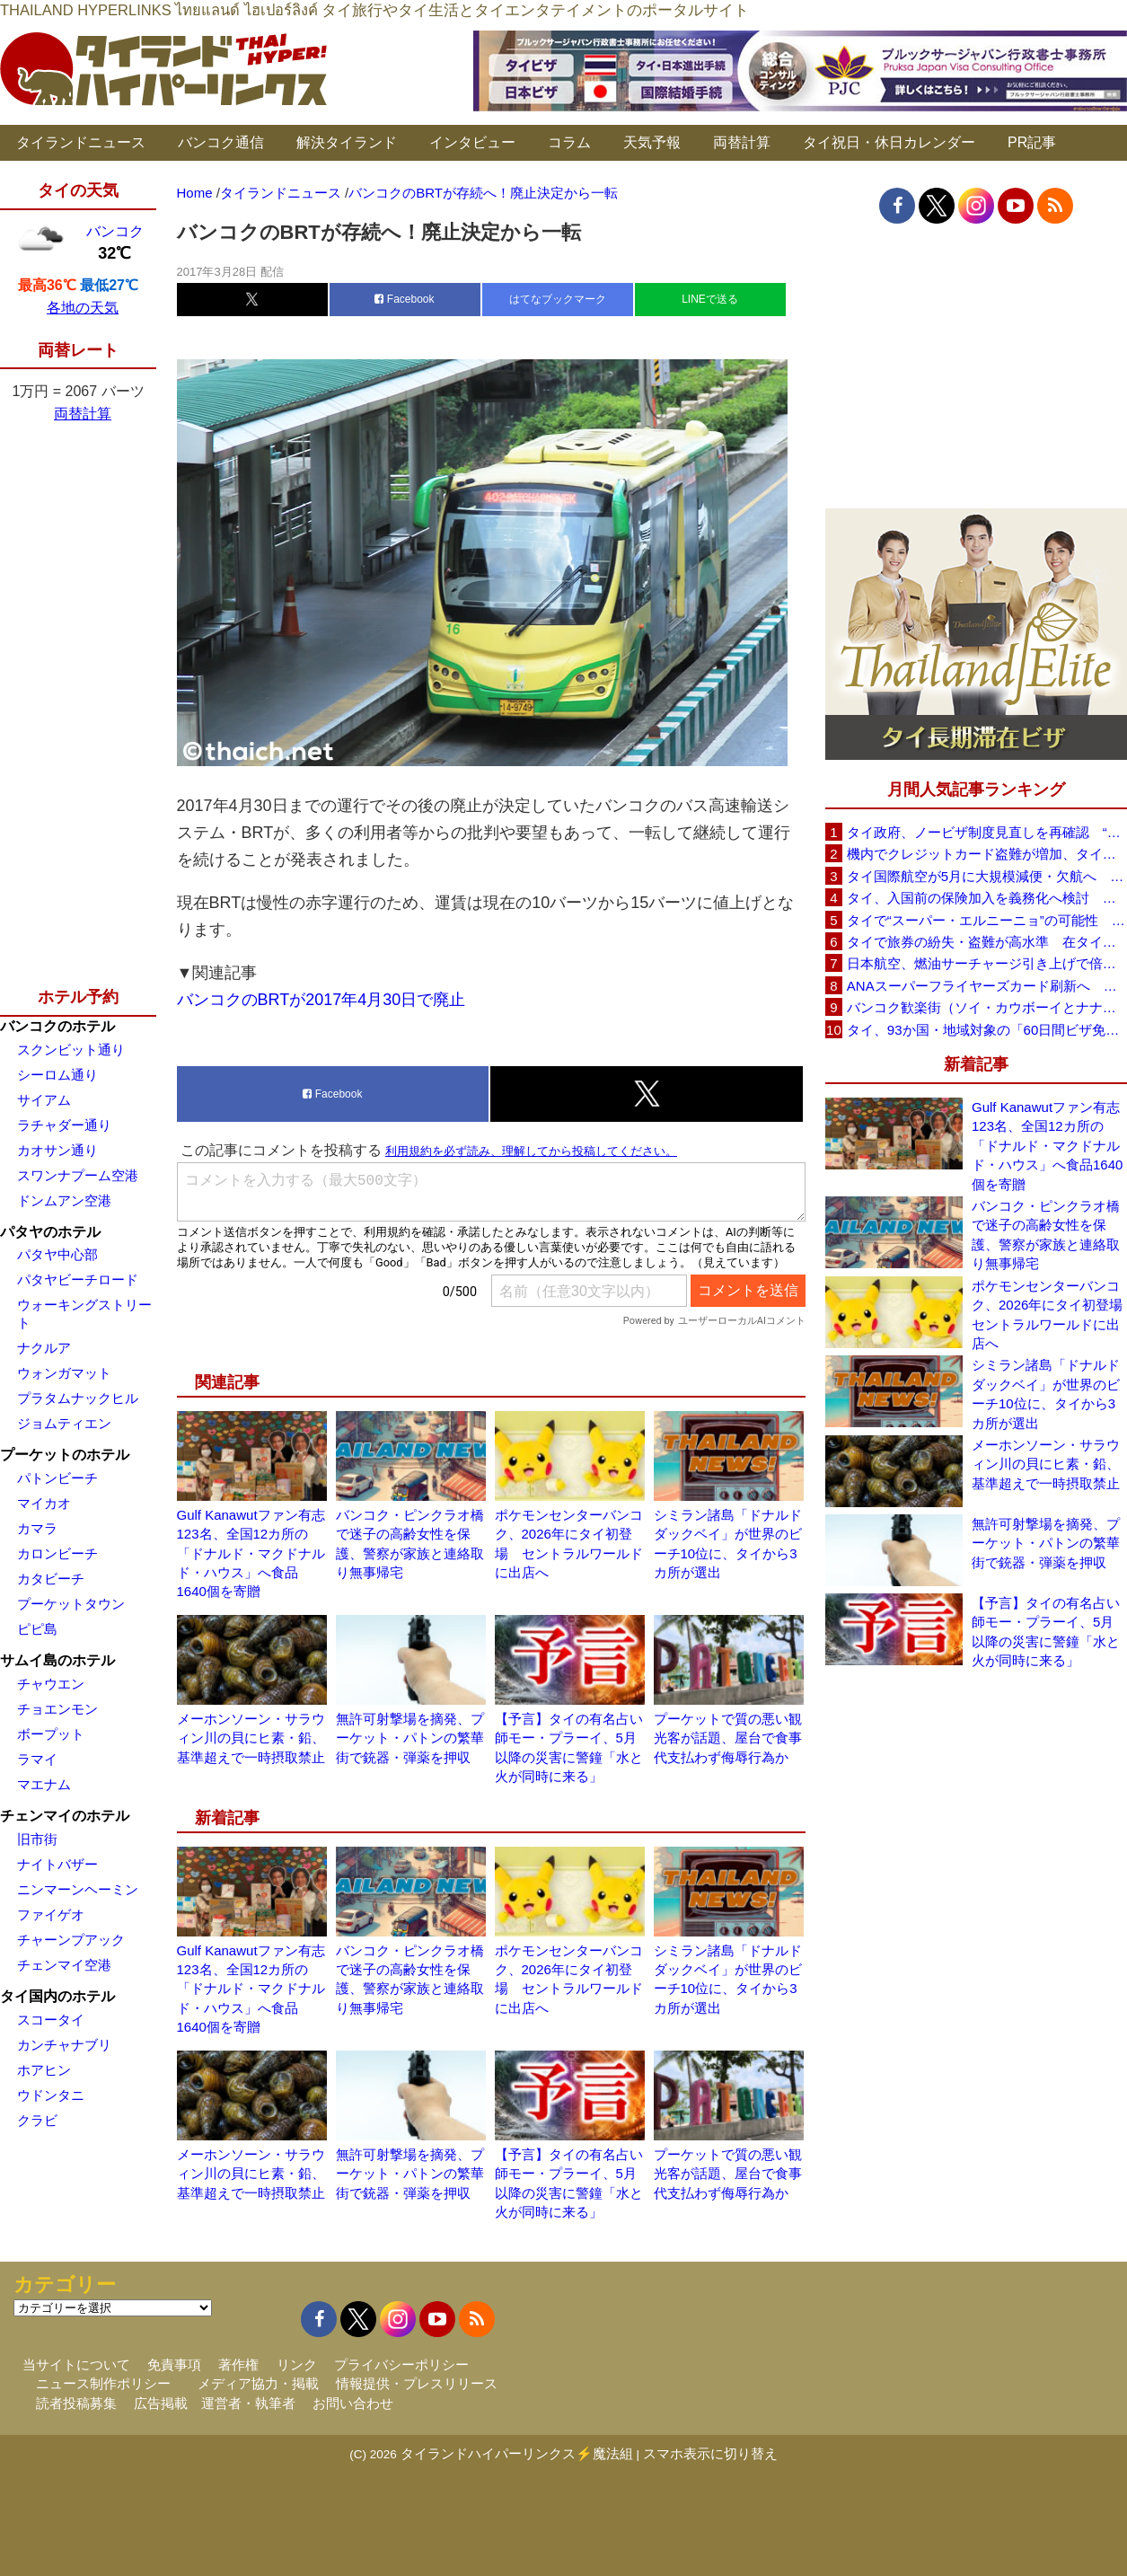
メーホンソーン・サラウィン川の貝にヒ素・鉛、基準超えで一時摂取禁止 (251, 1738)
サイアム (44, 1099)
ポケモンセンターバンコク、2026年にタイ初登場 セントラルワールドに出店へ (1049, 1314)
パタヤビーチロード (77, 1279)
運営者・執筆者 (248, 2403)
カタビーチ (50, 1578)
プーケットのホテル (64, 1454)
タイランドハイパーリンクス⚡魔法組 (517, 2453)
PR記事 (1032, 142)
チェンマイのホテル (64, 1815)
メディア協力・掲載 (258, 2383)
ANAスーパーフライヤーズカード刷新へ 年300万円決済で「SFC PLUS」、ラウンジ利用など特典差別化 (987, 985)
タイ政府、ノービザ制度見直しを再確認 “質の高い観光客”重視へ (987, 832)
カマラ (37, 1528)
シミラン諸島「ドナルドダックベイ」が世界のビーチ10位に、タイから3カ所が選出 (1046, 1393)
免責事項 (174, 2364)
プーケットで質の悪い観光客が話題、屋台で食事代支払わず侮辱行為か (728, 1738)
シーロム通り (57, 1074)
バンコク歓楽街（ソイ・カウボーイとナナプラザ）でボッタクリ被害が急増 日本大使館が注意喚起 (987, 1007)
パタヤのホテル (50, 1231)
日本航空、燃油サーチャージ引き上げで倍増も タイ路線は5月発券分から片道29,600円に (987, 963)
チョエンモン (57, 1708)
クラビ (37, 2120)
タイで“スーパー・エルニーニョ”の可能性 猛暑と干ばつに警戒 (987, 920)
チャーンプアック (71, 1939)
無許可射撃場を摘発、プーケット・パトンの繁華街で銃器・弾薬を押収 (410, 1738)
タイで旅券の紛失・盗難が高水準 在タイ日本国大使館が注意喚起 (987, 941)
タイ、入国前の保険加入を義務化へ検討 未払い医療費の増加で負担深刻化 (987, 897)
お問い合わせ (353, 2403)
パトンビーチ (57, 1478)
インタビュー (472, 142)
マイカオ (44, 1503)
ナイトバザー (57, 1864)
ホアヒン (44, 2070)
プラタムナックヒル (77, 1398)
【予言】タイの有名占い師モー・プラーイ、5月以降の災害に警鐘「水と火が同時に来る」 (1046, 1631)
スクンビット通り (71, 1049)
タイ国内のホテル (57, 1996)
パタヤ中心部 (57, 1254)
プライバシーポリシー (401, 2364)
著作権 (238, 2364)
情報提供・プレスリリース (416, 2383)
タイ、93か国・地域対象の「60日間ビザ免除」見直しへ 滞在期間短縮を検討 (987, 1029)
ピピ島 (37, 1628)
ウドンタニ (50, 2095)
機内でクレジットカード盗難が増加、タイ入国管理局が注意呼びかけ (987, 853)
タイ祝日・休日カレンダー (889, 142)
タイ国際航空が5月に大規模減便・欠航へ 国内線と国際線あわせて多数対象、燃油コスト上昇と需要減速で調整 (987, 876)
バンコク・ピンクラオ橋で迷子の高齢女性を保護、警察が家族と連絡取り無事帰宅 (1046, 1234)
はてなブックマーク (557, 299)
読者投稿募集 (76, 2403)
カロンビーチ (57, 1553)
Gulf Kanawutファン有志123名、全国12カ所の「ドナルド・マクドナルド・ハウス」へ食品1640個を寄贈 (251, 1553)
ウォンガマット (64, 1373)
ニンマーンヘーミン (77, 1889)
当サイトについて (76, 2364)
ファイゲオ (50, 1914)
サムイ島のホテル (57, 1660)
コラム (569, 142)
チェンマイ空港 (64, 1964)
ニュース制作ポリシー (103, 2383)
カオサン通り (57, 1150)
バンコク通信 (221, 142)
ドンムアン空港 (64, 1200)
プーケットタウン (71, 1603)
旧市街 (37, 1839)
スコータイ (50, 2019)
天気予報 (652, 142)
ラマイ (37, 1759)
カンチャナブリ (64, 2044)
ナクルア (44, 1347)
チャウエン (50, 1683)
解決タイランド (346, 142)
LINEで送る (710, 299)
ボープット (50, 1734)
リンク (297, 2364)
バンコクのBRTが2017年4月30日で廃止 (321, 1000)
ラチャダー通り (64, 1125)
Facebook (404, 299)
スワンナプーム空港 (77, 1175)
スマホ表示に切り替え (710, 2453)
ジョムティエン (64, 1423)
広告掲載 (161, 2403)
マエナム (44, 1784)
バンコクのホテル (57, 1026)
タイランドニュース (80, 142)
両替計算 (741, 142)
